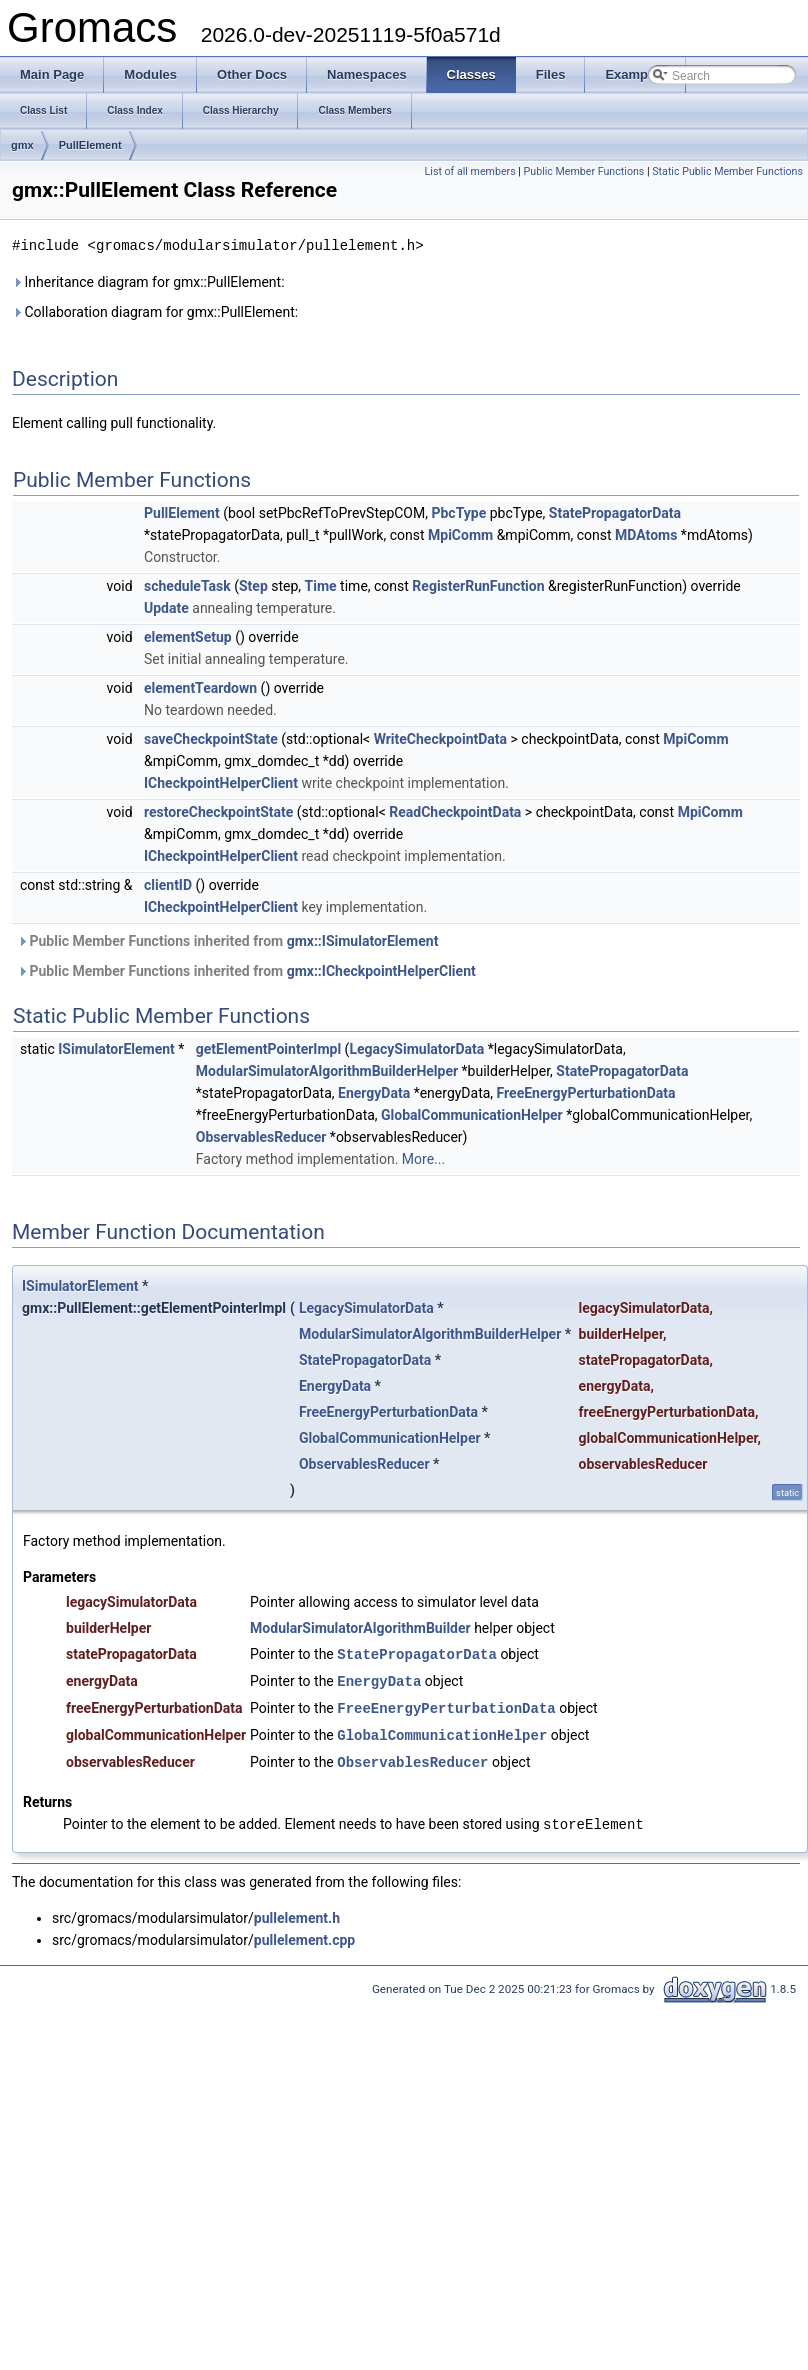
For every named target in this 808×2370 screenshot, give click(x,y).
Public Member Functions (584, 171)
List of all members (470, 171)
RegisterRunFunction (478, 585)
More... (423, 1158)
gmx (22, 145)
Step (253, 585)
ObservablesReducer (261, 1136)
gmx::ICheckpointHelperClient (381, 970)
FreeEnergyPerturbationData (586, 1092)
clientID (168, 884)
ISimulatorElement (116, 1048)
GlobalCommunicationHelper (472, 1114)
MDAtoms (646, 534)
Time (321, 585)
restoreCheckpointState (218, 811)
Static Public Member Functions (727, 171)
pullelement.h (297, 1911)
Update (166, 607)
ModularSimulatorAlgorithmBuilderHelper (327, 1070)
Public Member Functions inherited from (227, 940)
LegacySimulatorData (416, 1048)
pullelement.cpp (304, 1933)
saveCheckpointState (211, 738)
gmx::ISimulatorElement (363, 940)
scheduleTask (187, 585)
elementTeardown (200, 687)
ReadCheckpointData (455, 811)
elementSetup (188, 636)
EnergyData (374, 1092)
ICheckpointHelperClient (221, 782)
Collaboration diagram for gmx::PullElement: (155, 311)
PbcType (458, 512)
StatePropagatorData (615, 512)
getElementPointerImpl (268, 1048)
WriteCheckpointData (440, 738)
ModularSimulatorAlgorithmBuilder (360, 1627)
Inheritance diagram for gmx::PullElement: (148, 281)
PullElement (90, 145)
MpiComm (460, 534)
